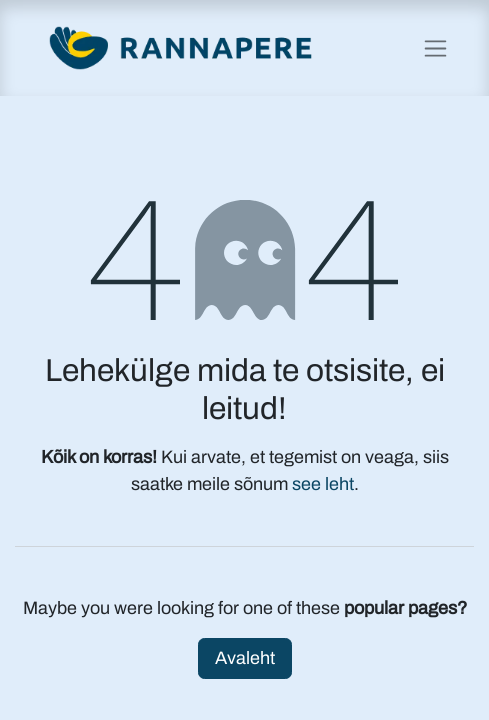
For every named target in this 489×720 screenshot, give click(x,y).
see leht (323, 484)
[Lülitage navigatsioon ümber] (435, 48)
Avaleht (245, 658)
